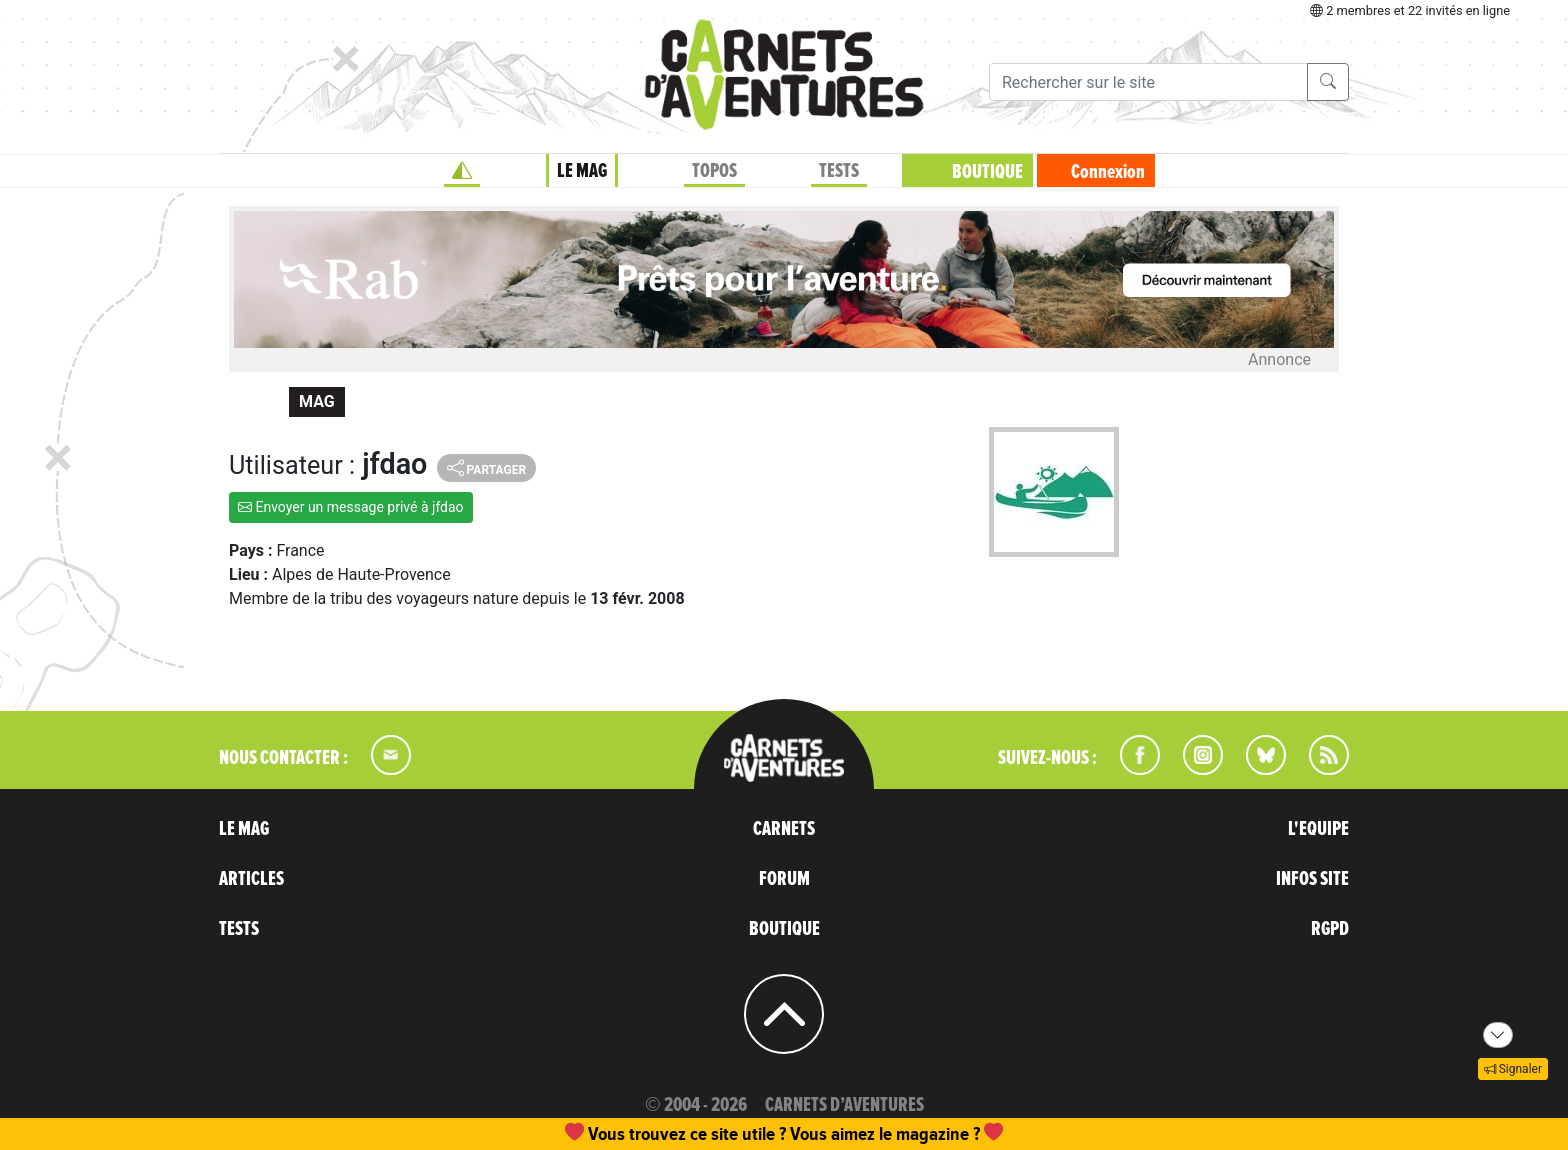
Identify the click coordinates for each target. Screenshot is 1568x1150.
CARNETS (784, 829)
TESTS (839, 171)
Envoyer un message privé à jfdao (351, 507)
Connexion (1108, 172)
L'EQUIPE (1318, 829)
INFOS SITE (1312, 879)
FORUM (784, 879)
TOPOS (714, 171)
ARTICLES (251, 879)
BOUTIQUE (987, 172)
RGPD (1330, 929)
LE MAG (582, 171)
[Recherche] (1148, 82)
